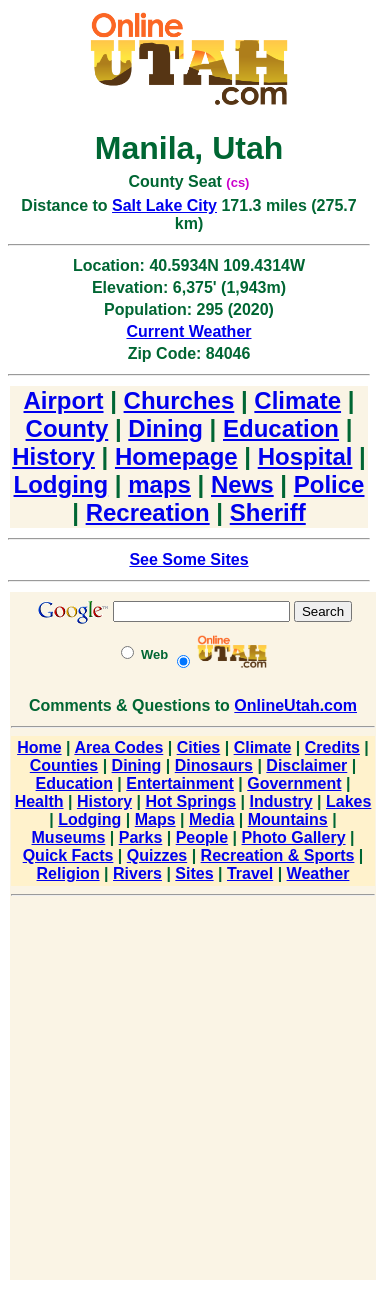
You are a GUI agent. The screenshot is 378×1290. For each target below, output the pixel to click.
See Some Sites (188, 559)
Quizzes (157, 855)
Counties (64, 765)
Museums (69, 837)
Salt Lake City (164, 205)
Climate (297, 400)
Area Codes (118, 747)
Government (294, 783)
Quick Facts (68, 855)
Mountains (288, 819)
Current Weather (188, 331)
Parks (141, 837)
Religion (68, 873)
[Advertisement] (187, 1091)
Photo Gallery (294, 837)
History (53, 456)
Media (211, 819)
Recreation (148, 512)
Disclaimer (306, 765)
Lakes (348, 801)
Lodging (61, 484)
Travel (250, 873)
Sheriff (268, 512)
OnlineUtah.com (295, 705)
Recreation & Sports (278, 855)
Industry (280, 801)
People (202, 837)
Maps (155, 819)
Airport (64, 400)
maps (159, 484)
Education (281, 428)
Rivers (137, 873)
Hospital (305, 456)
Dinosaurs (214, 765)
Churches (179, 400)
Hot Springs (190, 801)
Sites (194, 873)
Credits (332, 747)
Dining (165, 428)
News (242, 484)
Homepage (176, 456)
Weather (318, 873)
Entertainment (180, 783)
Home (39, 747)
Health (39, 801)
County (67, 428)
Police (329, 484)
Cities (199, 747)
